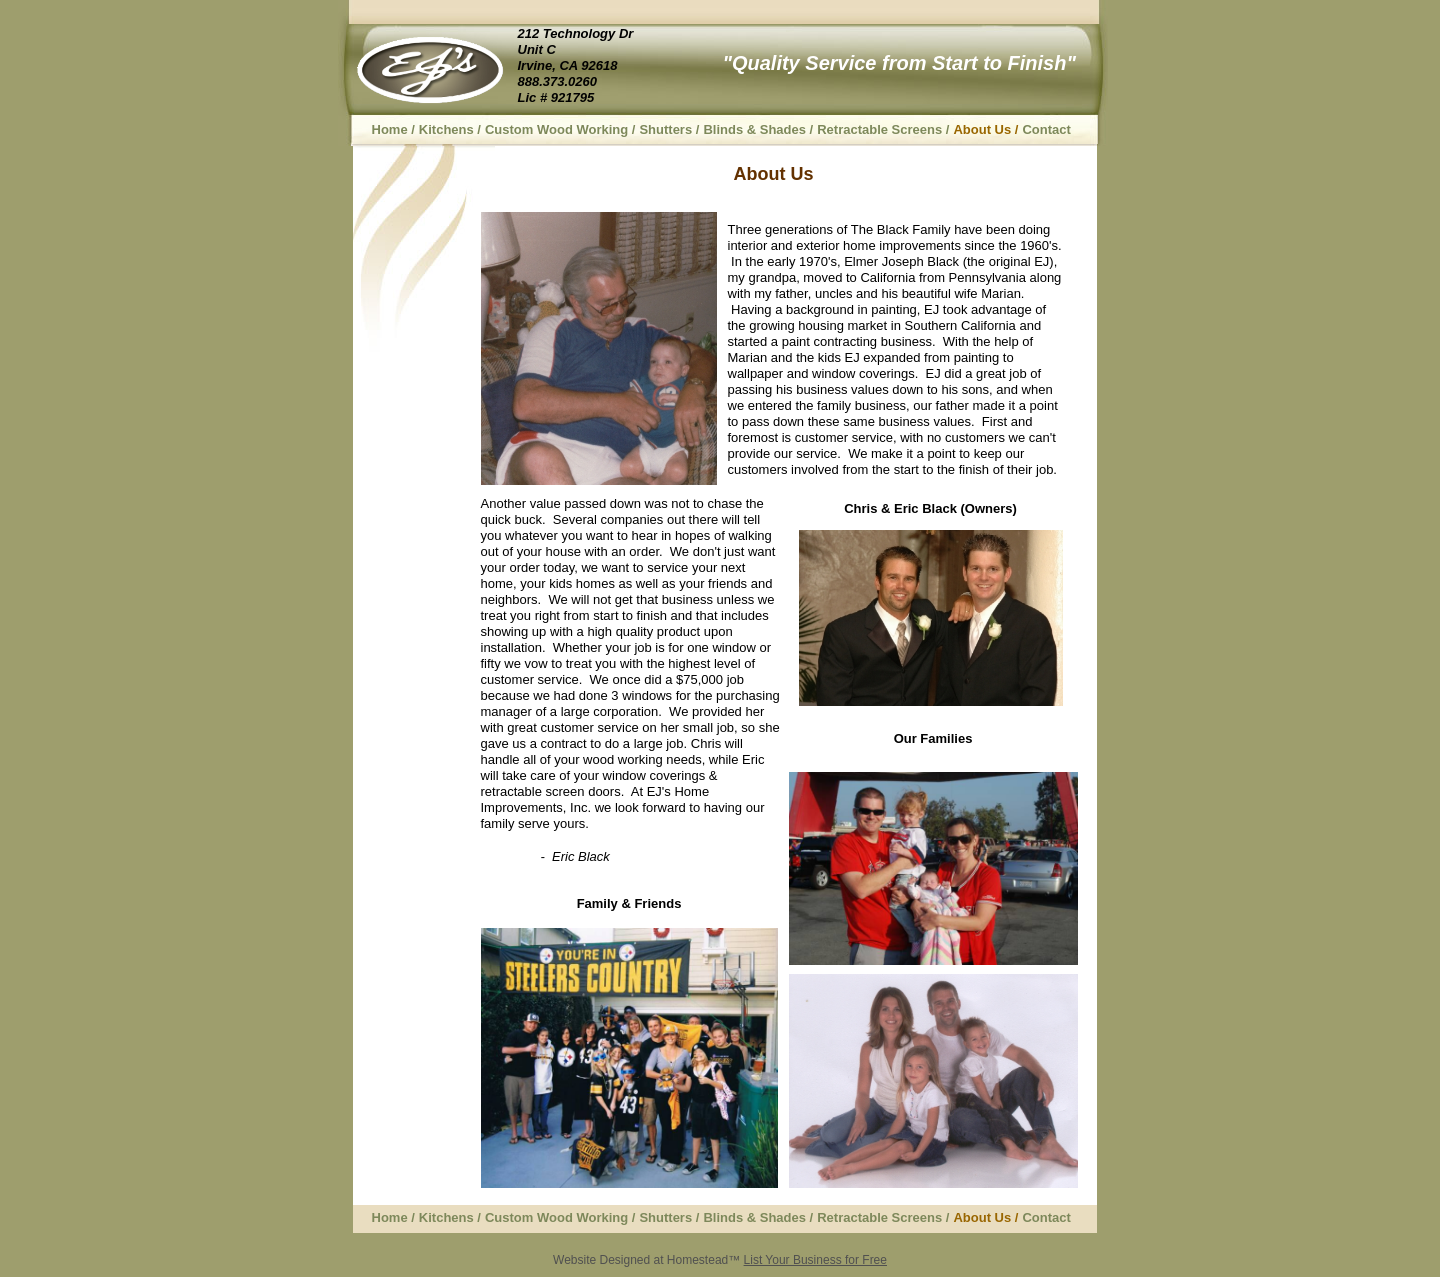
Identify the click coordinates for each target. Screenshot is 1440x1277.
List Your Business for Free (815, 1260)
